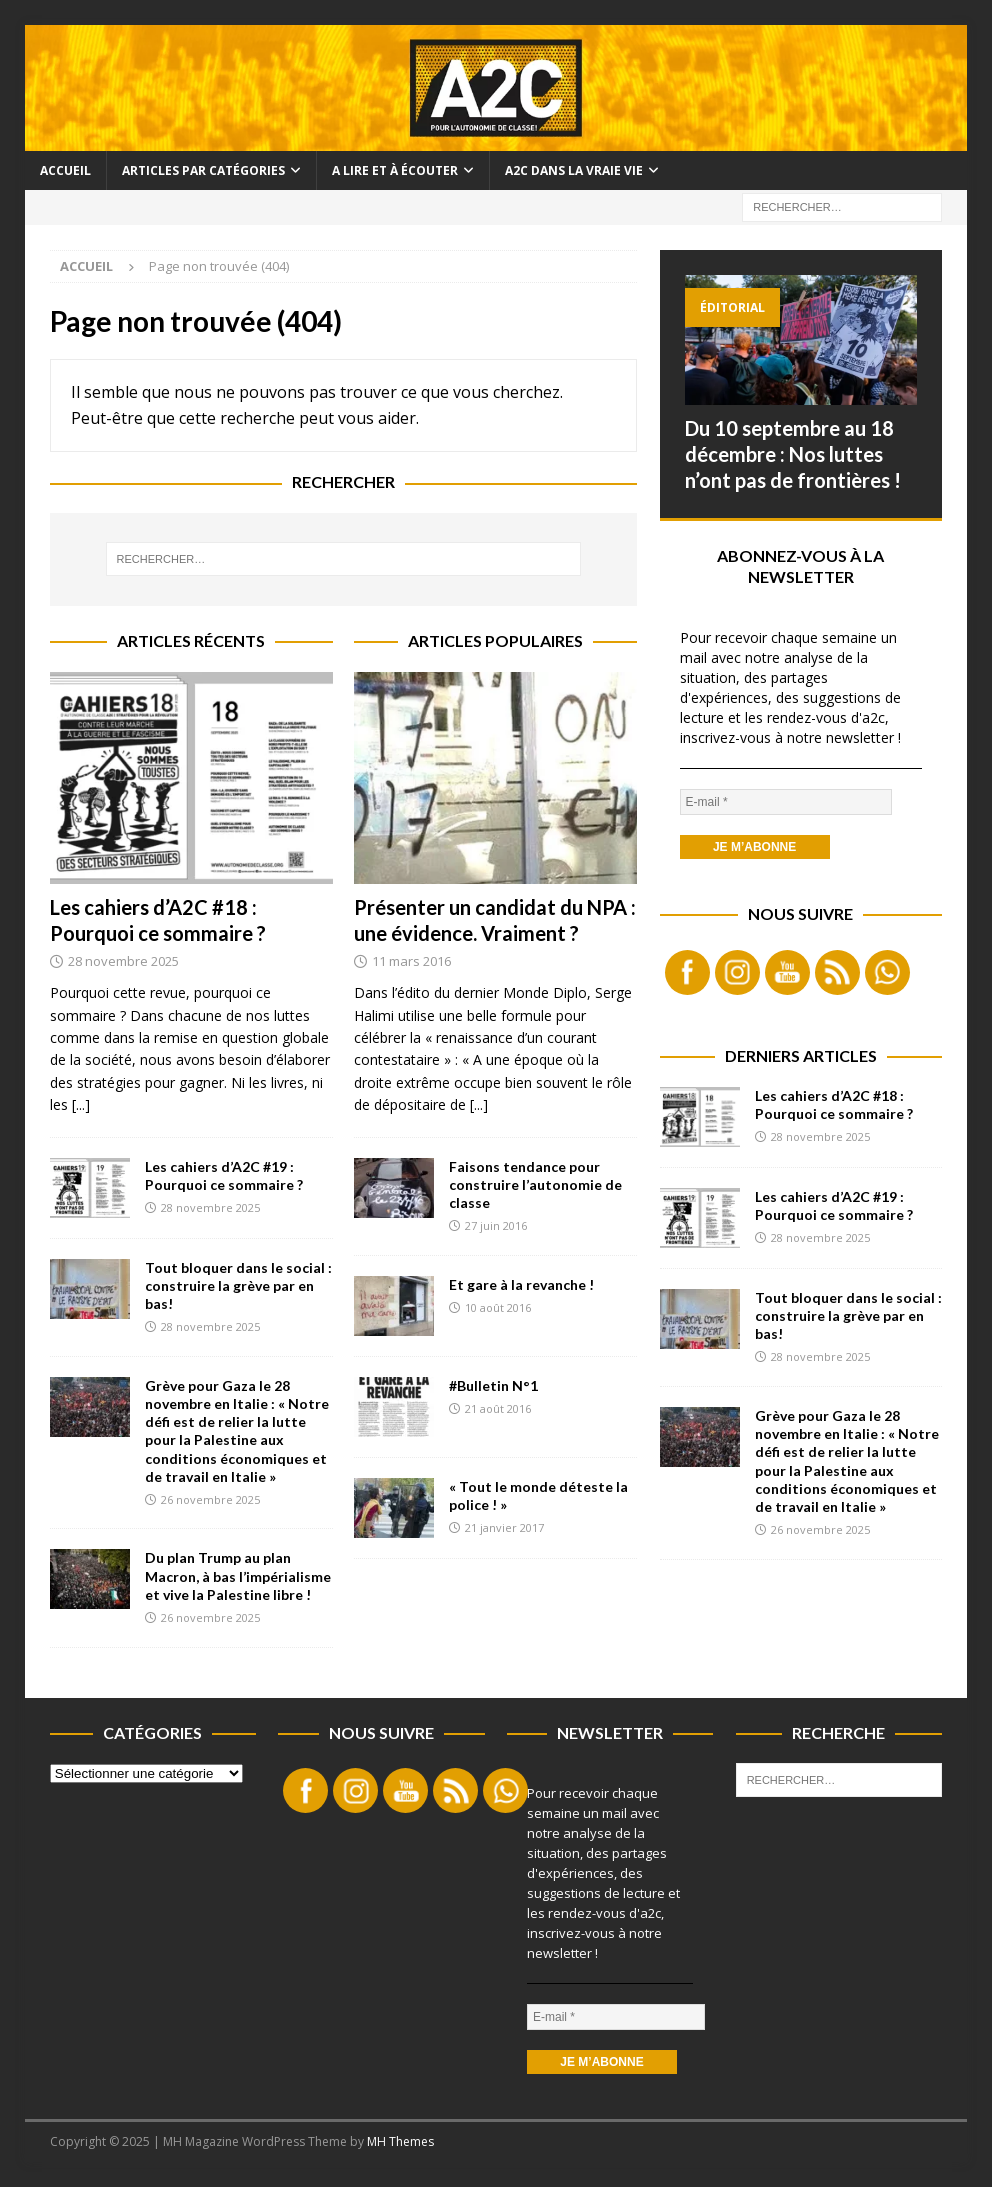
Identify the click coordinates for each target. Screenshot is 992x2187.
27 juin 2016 (496, 1225)
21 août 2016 (498, 1408)
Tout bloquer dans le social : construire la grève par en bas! (238, 1285)
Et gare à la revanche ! (521, 1284)
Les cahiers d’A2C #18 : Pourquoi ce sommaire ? (834, 1104)
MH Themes (400, 2141)
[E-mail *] (786, 802)
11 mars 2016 (411, 961)
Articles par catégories (203, 170)
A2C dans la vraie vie (574, 170)
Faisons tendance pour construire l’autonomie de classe (535, 1184)
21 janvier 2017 (504, 1527)
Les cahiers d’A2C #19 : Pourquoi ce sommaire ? (224, 1175)
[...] (81, 1104)
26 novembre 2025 (210, 1499)
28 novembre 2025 (123, 961)
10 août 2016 (498, 1307)
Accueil (65, 170)
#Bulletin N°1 (493, 1385)
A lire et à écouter (395, 170)
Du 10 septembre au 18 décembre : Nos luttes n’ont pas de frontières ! (793, 454)
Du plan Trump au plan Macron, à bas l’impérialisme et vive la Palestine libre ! (238, 1575)
